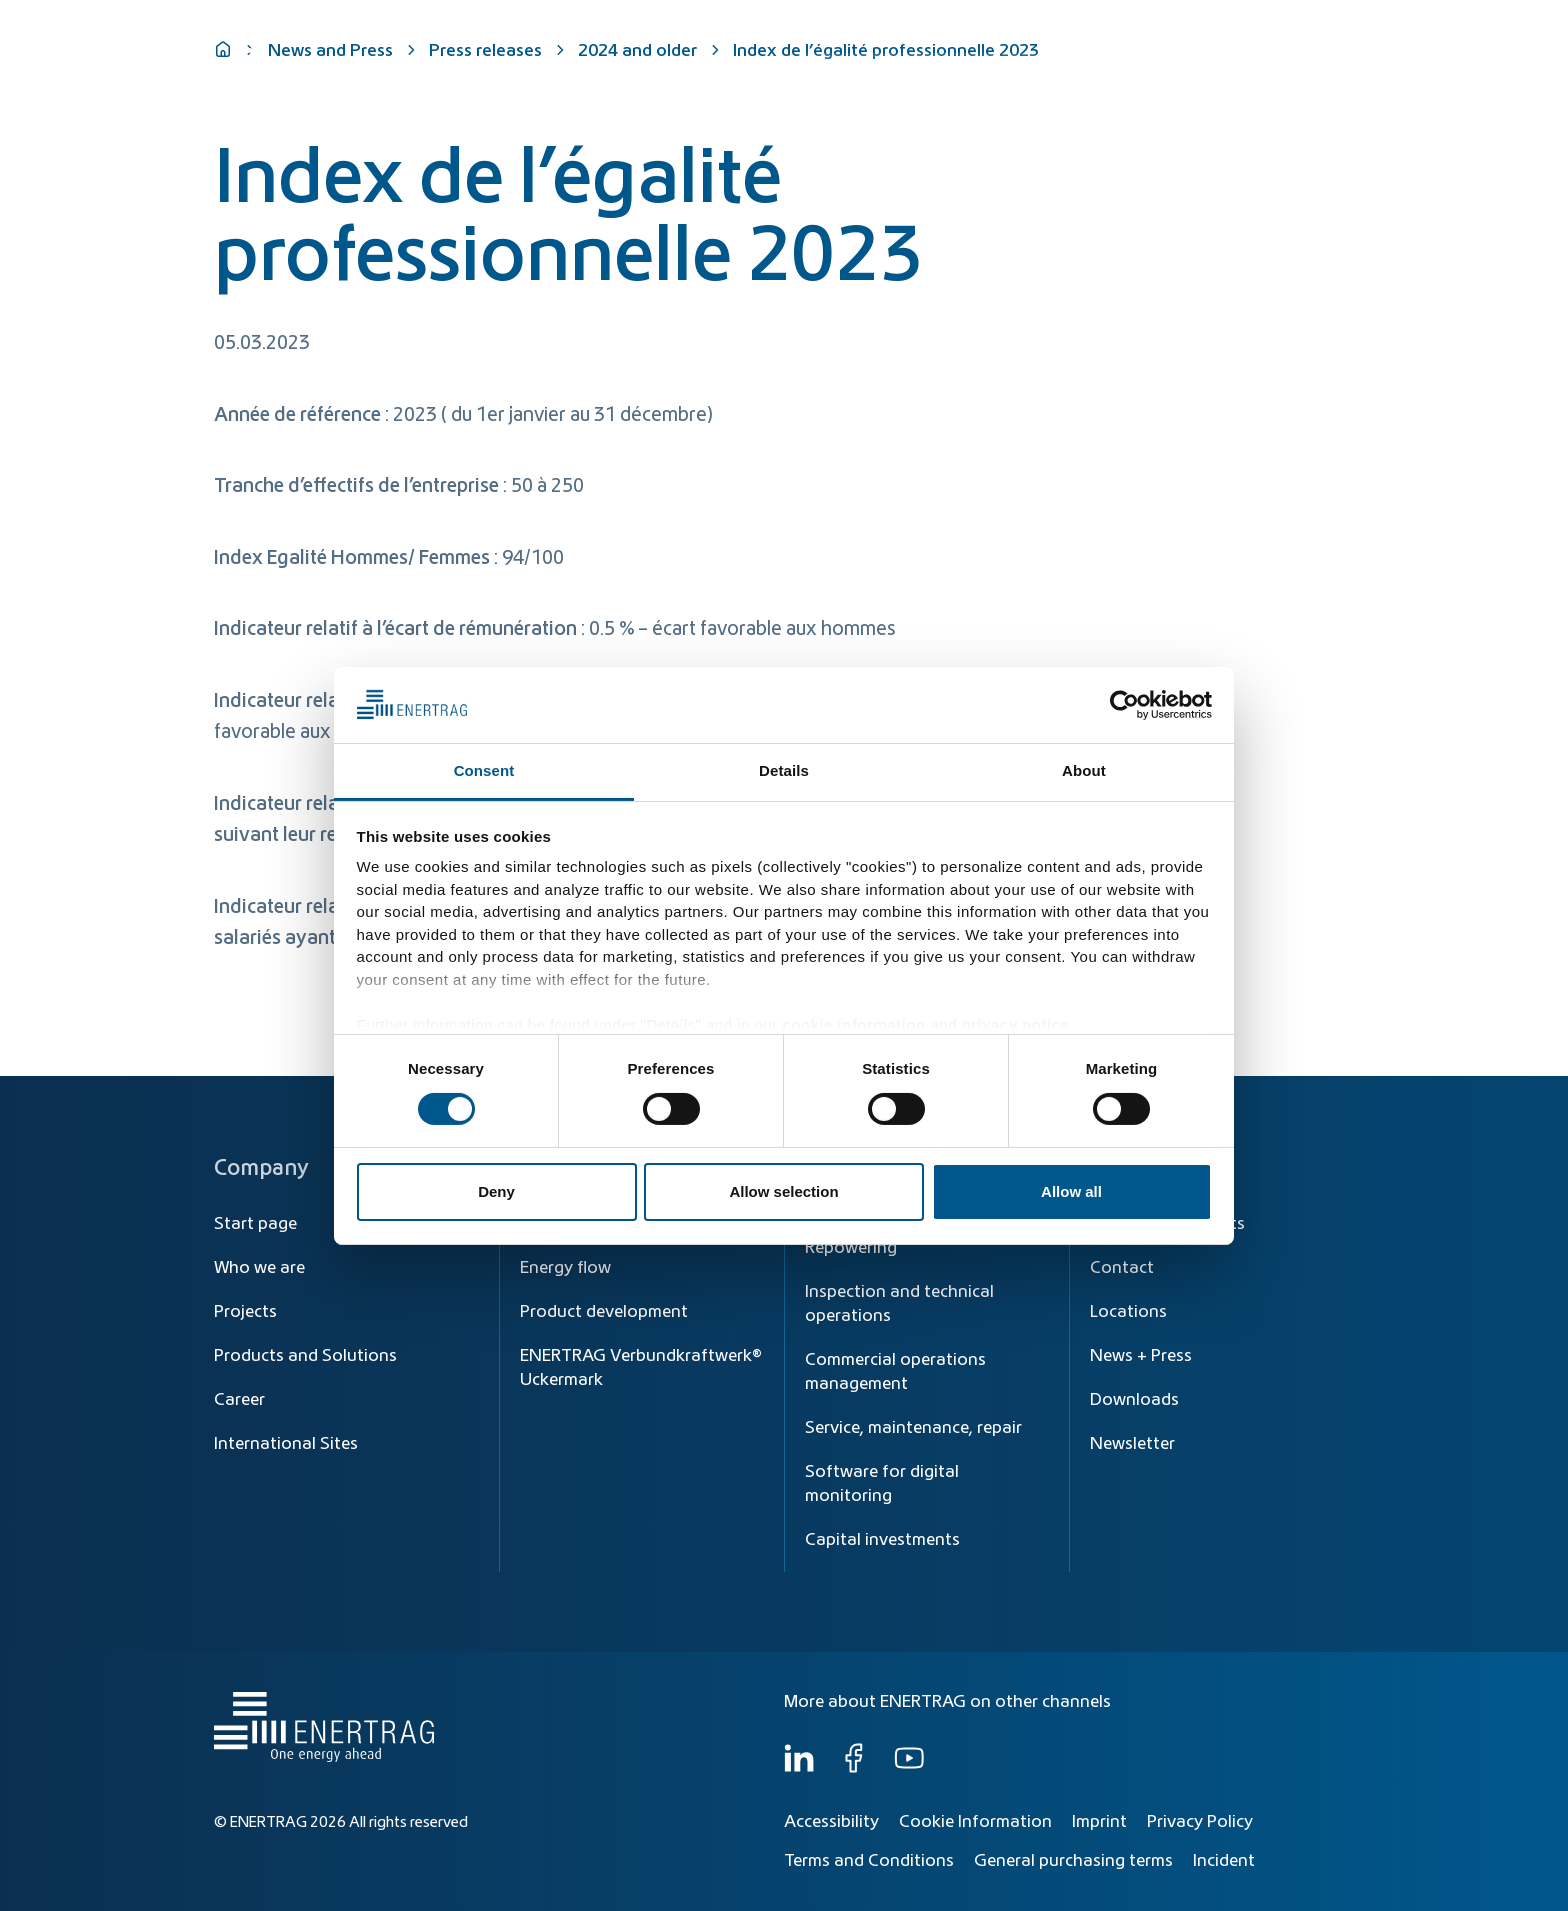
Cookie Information (975, 1822)
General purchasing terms (1073, 1861)
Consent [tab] (484, 770)
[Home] (319, 53)
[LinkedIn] (799, 1768)
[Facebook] (854, 1768)
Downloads (1134, 1400)
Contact (1122, 1268)
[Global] (1255, 27)
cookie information (853, 1024)
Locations (1128, 1312)
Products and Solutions (305, 1356)
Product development (604, 1312)
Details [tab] (784, 770)
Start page (255, 1224)
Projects (245, 1312)
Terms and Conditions (869, 1861)
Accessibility (831, 1822)
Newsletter (1132, 1444)
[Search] (912, 27)
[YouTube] (909, 1768)
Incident (1224, 1861)
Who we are (1288, 72)
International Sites (286, 1444)
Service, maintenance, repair (913, 1428)
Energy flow (565, 1268)
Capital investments (882, 1540)
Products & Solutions (1057, 72)
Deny (496, 1191)
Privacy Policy (1200, 1822)
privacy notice (1015, 1024)
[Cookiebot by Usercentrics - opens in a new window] (1124, 705)
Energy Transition (887, 72)
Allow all (1071, 1191)
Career (239, 1400)
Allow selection (783, 1191)
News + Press (1141, 1356)
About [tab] (1084, 770)
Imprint (1099, 1822)
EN (1333, 27)
